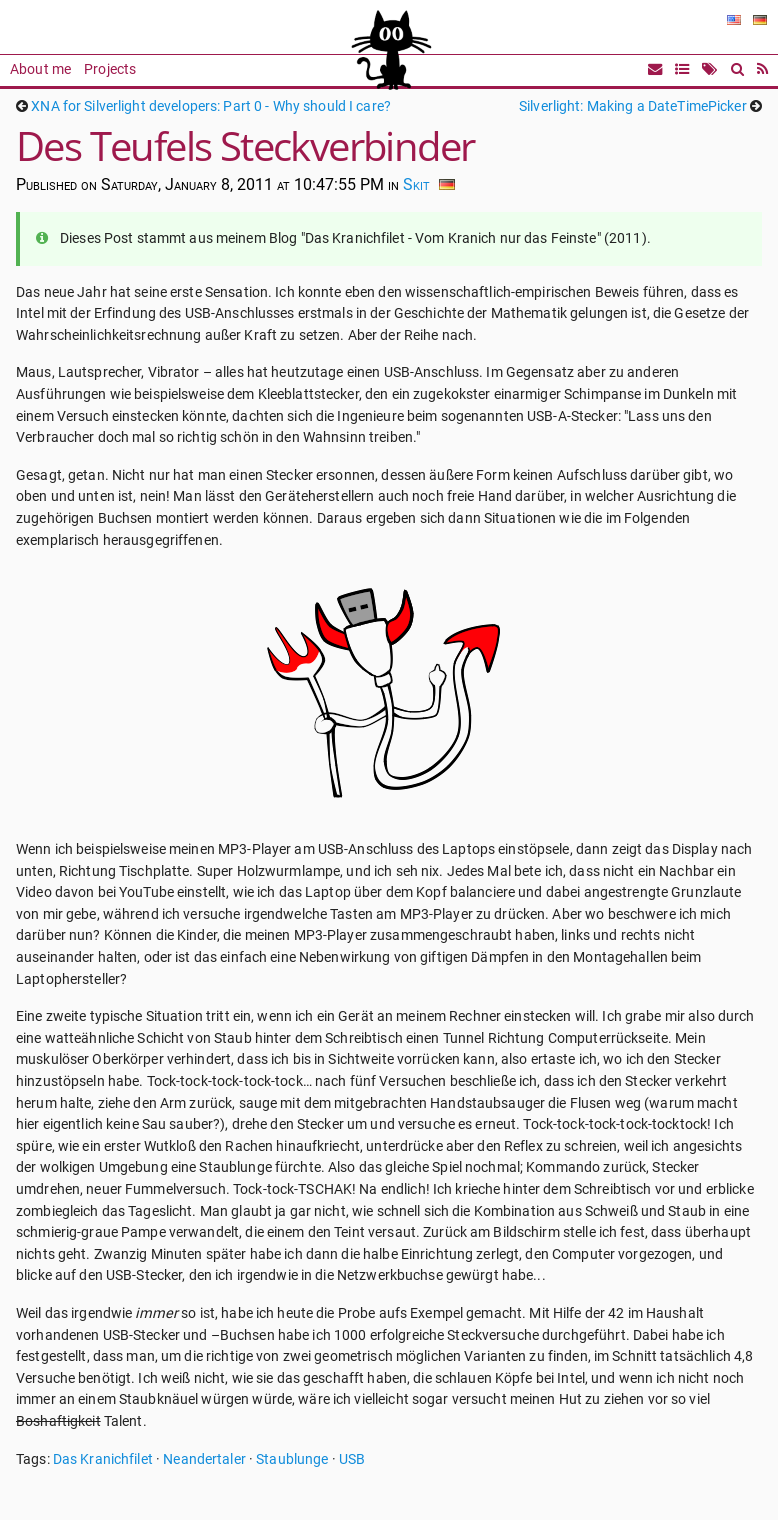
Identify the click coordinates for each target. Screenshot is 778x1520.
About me (40, 69)
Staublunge (292, 1459)
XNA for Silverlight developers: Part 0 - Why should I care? (211, 106)
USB (352, 1459)
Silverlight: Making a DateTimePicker (633, 106)
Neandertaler (204, 1459)
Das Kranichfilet (103, 1459)
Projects (110, 69)
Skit (416, 184)
